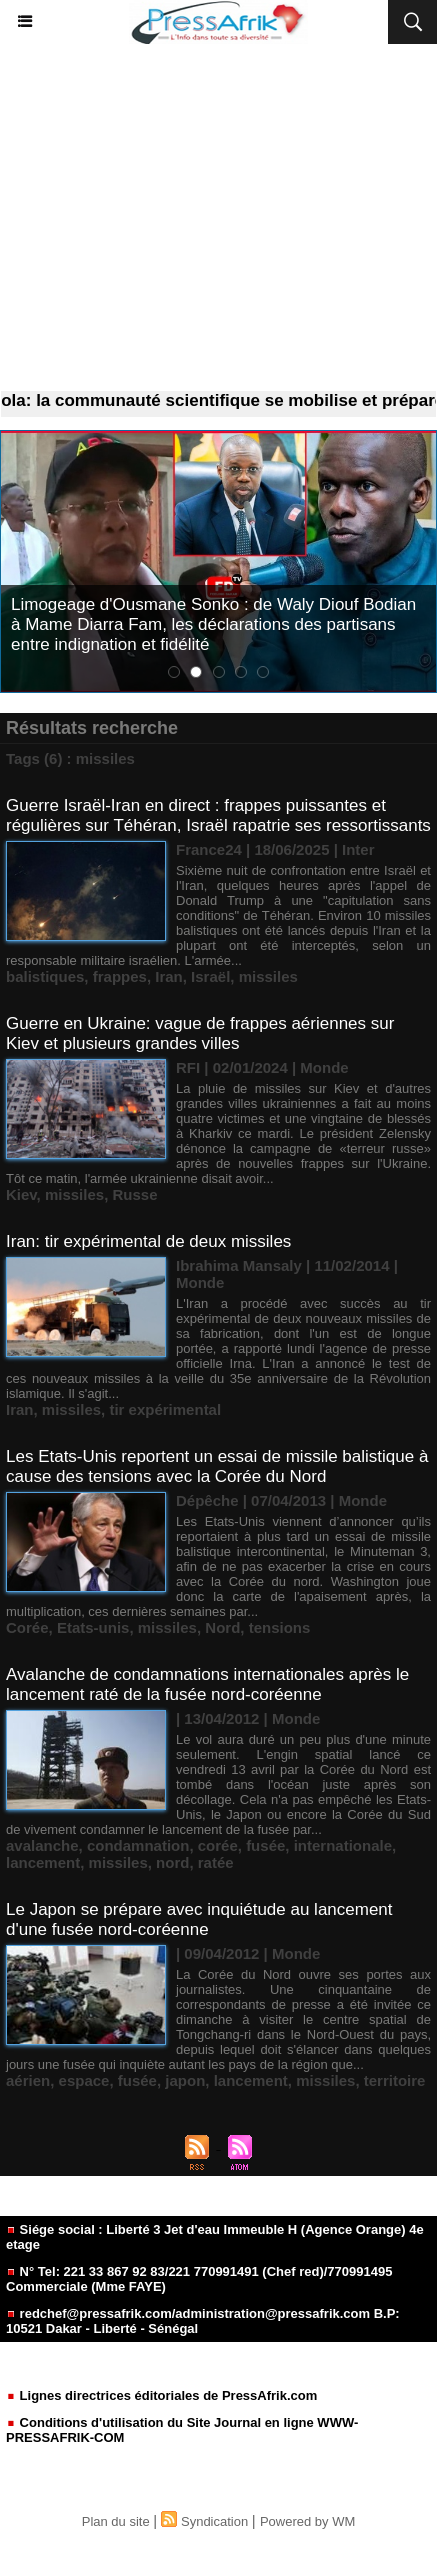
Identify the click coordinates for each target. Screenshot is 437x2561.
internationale (343, 1845)
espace (84, 2080)
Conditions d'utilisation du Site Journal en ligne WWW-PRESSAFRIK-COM (182, 2430)
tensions (280, 1627)
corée (218, 1845)
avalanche (42, 1845)
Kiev (21, 1194)
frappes (120, 976)
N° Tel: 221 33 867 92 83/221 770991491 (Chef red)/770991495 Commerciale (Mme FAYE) (199, 2279)
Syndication (214, 2521)
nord (172, 1862)
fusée (265, 1845)
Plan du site (116, 2521)
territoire (395, 2080)
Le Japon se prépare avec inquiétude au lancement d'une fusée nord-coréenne (199, 1919)
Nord (222, 1627)
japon (185, 2080)
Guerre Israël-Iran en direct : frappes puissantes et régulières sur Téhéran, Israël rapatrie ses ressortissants (218, 815)
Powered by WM (307, 2521)
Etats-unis (93, 1627)
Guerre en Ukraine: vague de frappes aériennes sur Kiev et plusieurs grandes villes (200, 1033)
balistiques (45, 976)
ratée (216, 1862)
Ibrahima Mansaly (239, 1265)
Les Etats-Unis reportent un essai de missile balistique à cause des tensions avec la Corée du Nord (217, 1466)
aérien (28, 2080)
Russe (134, 1194)
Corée (27, 1627)
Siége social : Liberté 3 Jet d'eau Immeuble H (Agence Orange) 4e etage (215, 2237)
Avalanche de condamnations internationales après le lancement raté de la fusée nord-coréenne (207, 1684)
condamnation (138, 1845)
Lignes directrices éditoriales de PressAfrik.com (161, 2395)
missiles (268, 976)
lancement (43, 1862)
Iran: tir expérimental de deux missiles (148, 1241)
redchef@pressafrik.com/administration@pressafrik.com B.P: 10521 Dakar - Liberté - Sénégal (203, 2321)
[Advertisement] (218, 218)
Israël (210, 976)
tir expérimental (165, 1409)
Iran (169, 976)
